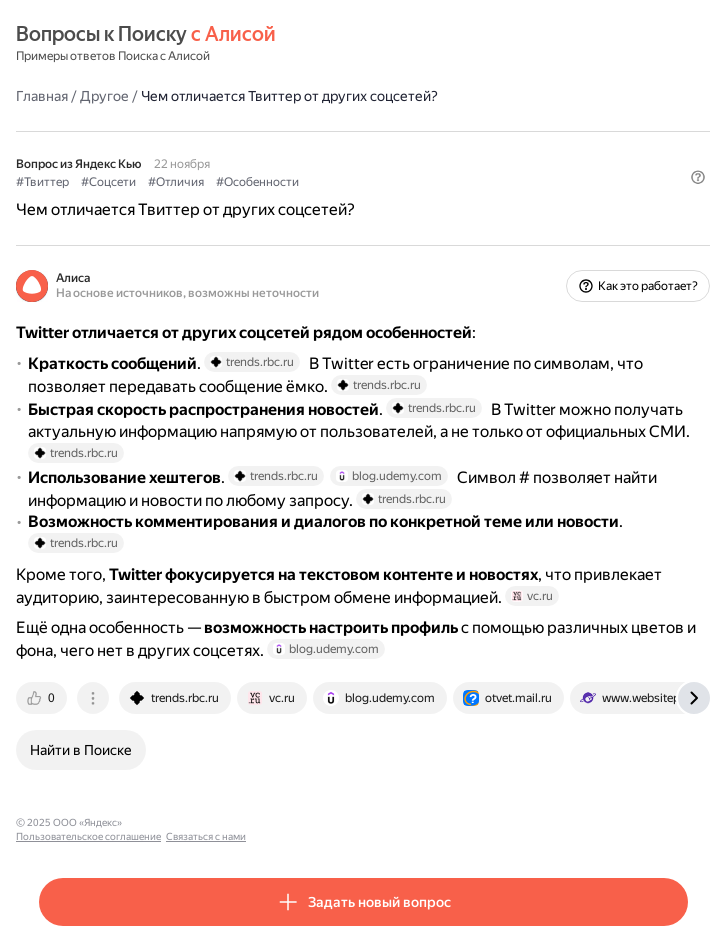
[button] (698, 177)
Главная (42, 96)
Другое (104, 96)
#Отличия (176, 182)
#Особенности (257, 182)
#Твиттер (42, 182)
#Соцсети (108, 182)
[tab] (43, 698)
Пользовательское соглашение (203, 822)
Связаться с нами (321, 822)
